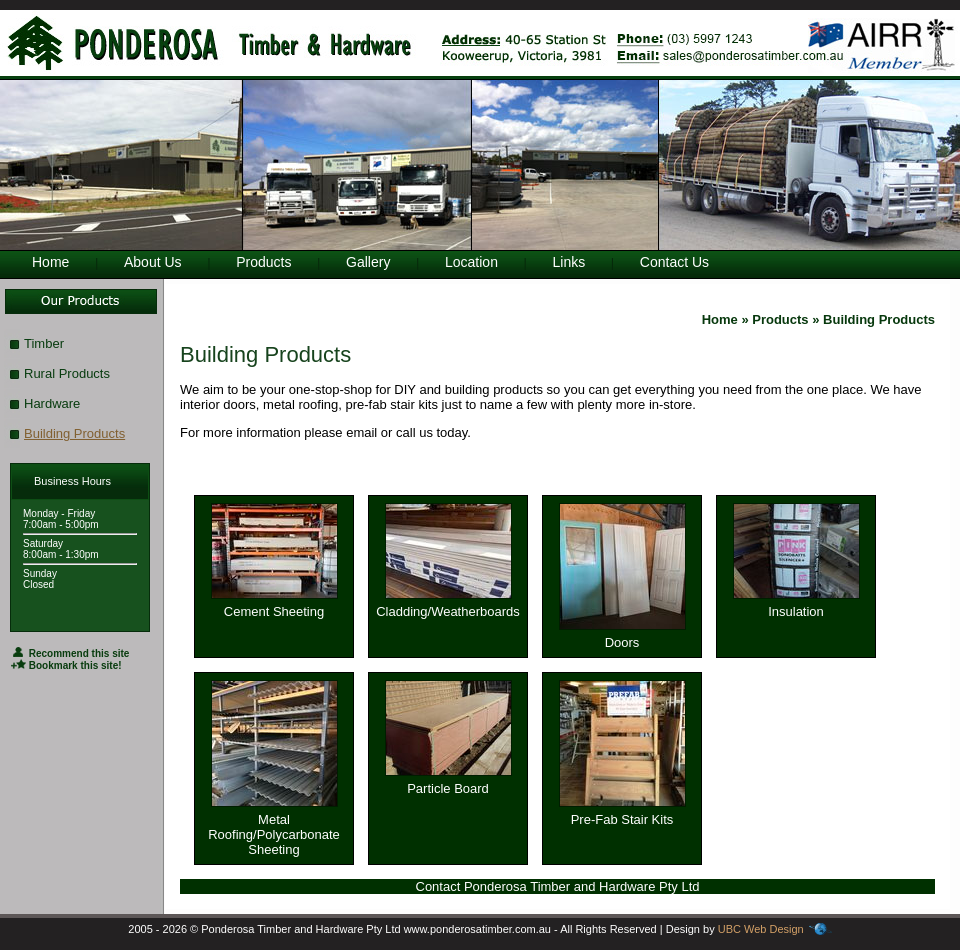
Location (471, 262)
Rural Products (67, 373)
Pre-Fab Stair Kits (622, 813)
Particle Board (448, 782)
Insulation (796, 605)
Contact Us (674, 262)
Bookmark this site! (66, 665)
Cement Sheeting (274, 605)
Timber (44, 343)
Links (569, 262)
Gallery (368, 262)
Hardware (52, 403)
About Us (153, 262)
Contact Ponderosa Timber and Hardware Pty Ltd (558, 886)
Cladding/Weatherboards (448, 605)
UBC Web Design (761, 929)
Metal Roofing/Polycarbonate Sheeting (274, 828)
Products (263, 262)
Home (50, 262)
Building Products (74, 433)
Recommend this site (70, 653)
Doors (622, 636)
